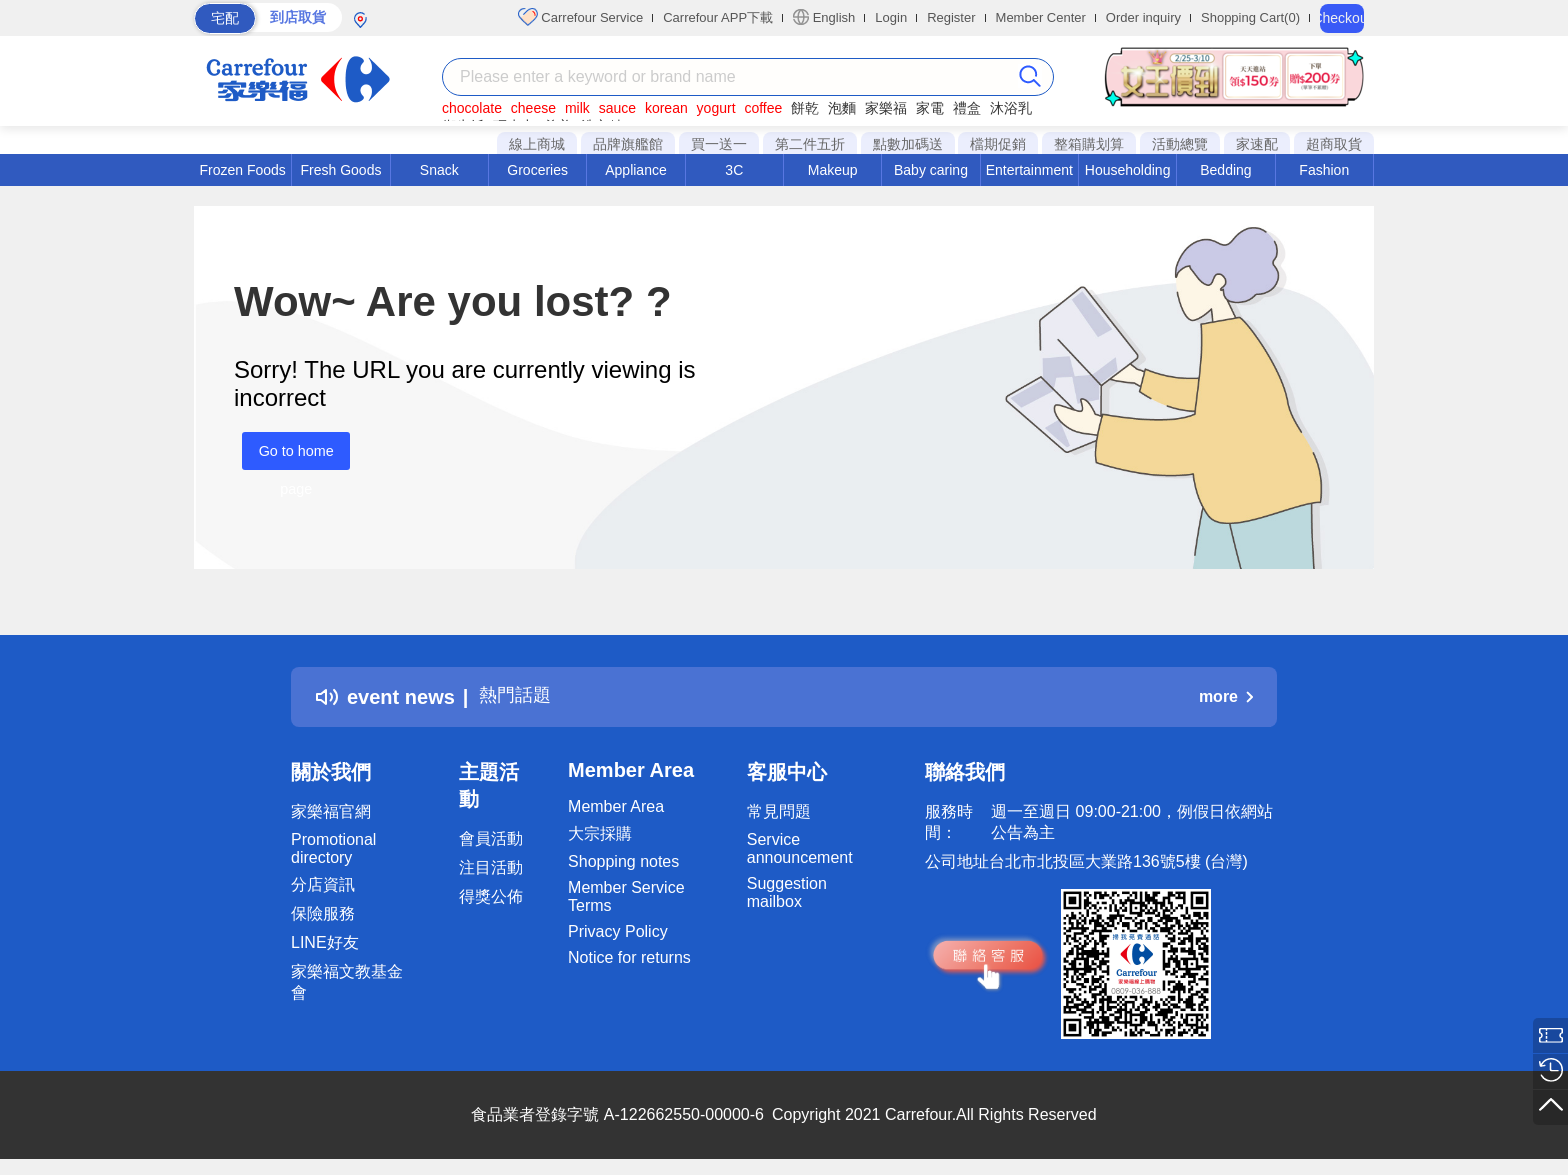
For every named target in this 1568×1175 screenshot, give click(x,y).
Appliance (636, 170)
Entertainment (1029, 170)
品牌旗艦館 (628, 144)
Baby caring (931, 170)
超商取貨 (1334, 144)
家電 (930, 108)
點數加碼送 (908, 144)
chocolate (472, 108)
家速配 (1257, 144)
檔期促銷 (998, 144)
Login (891, 17)
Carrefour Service (580, 17)
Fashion (1324, 170)
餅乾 (805, 108)
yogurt (716, 108)
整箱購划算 (1089, 144)
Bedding (1225, 170)
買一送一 (719, 144)
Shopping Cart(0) (1250, 17)
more (1226, 696)
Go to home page (288, 456)
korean (666, 108)
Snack (439, 170)
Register (951, 17)
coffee (763, 108)
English (824, 17)
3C (734, 170)
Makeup (833, 170)
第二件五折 (810, 144)
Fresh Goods (341, 170)
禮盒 (967, 108)
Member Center (1041, 17)
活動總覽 (1180, 144)
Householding (1128, 170)
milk (577, 108)
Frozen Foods (242, 170)
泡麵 (842, 108)
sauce (617, 108)
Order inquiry (1143, 17)
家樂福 (886, 108)
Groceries (537, 170)
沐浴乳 (1011, 108)
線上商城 (537, 144)
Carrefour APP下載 (718, 17)
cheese (533, 108)
